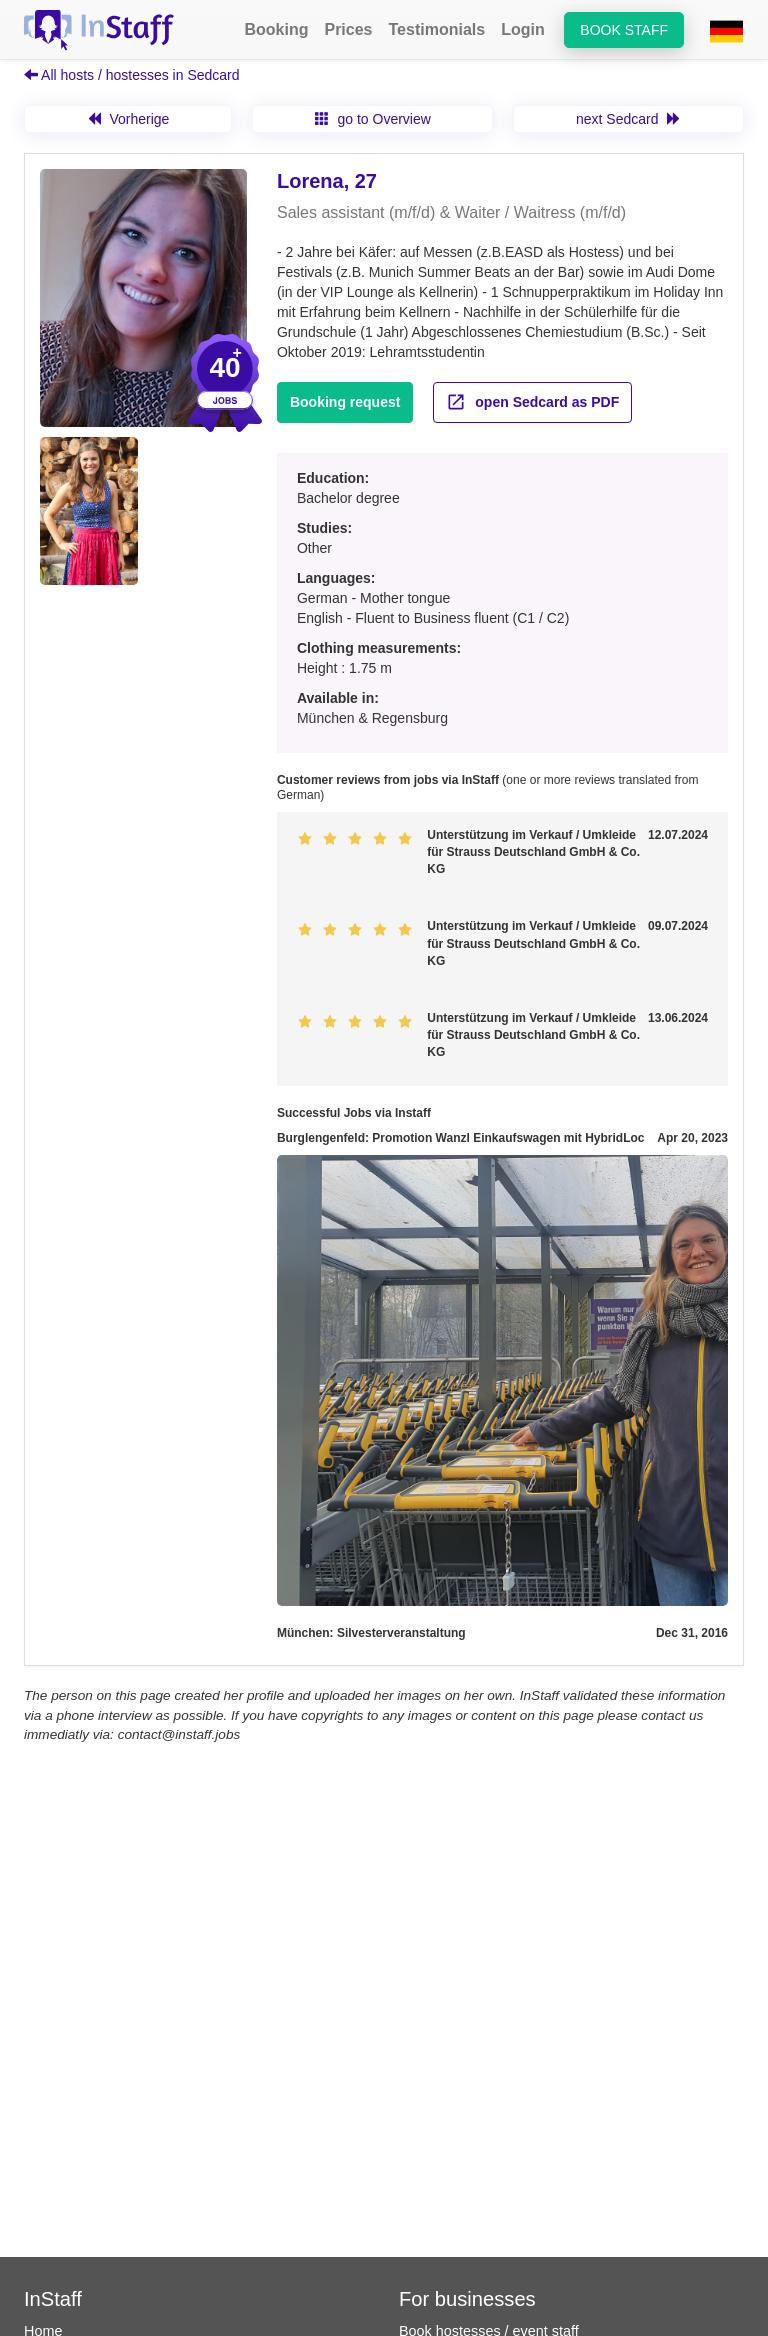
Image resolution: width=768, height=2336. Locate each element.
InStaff (53, 2299)
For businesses (467, 2299)
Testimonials (437, 29)
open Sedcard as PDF (532, 402)
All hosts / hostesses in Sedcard (132, 75)
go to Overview (373, 119)
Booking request (345, 402)
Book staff (624, 30)
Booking (276, 29)
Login (523, 29)
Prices (348, 29)
